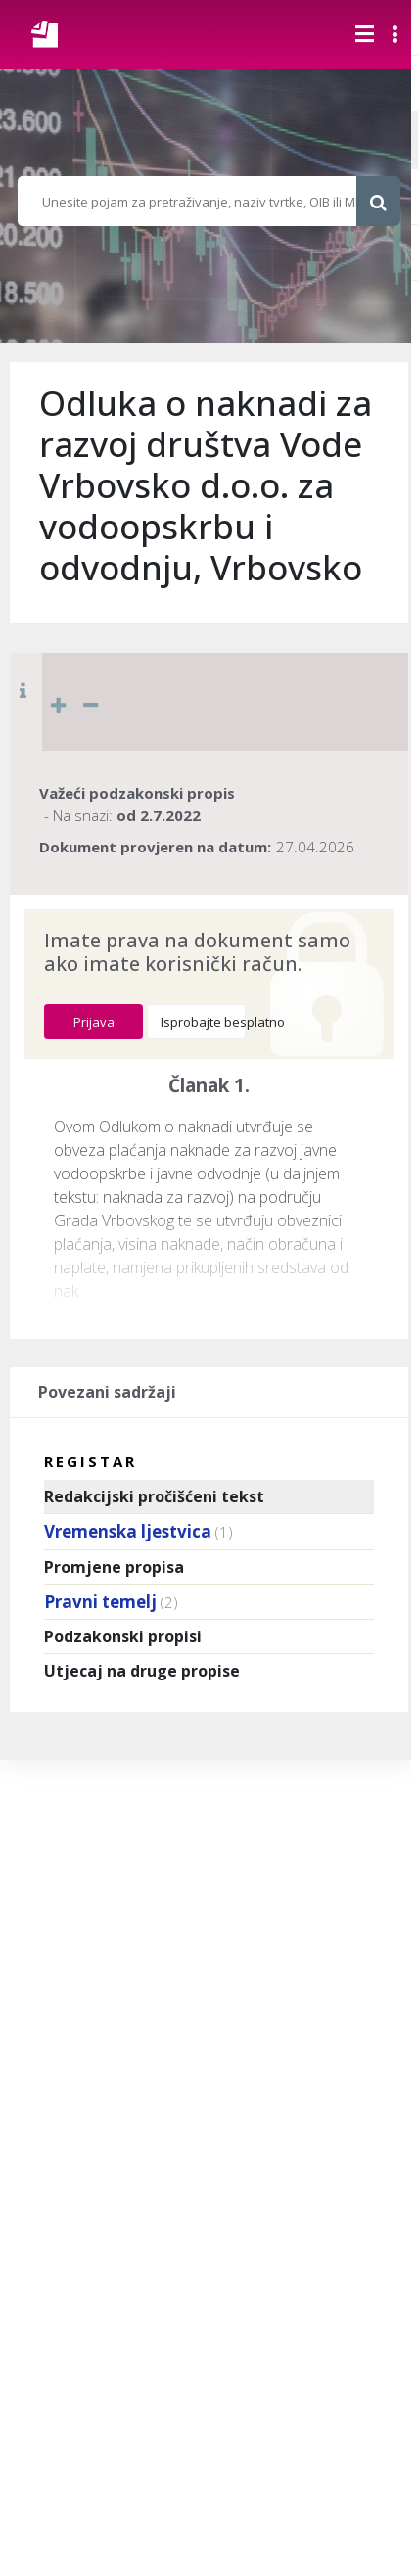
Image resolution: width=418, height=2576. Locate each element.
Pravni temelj (100, 1601)
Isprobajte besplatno (203, 1022)
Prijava (94, 1022)
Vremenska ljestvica (127, 1531)
